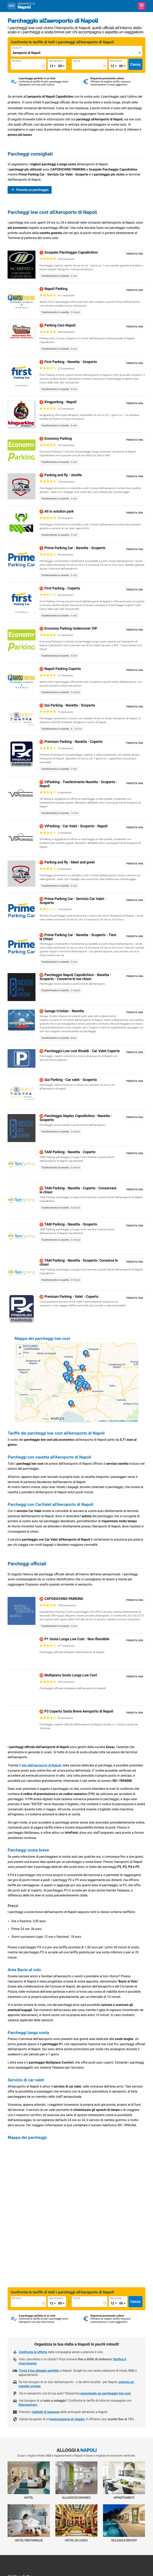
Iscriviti (20, 2497)
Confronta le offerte (33, 2244)
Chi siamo (95, 2508)
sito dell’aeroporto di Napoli (41, 1659)
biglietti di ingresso (46, 2303)
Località (17, 48)
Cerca (135, 64)
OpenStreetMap (118, 1344)
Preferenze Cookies (123, 2562)
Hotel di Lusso (76, 2414)
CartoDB (132, 1344)
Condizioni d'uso (80, 2562)
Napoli (26, 6)
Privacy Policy (101, 2562)
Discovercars (28, 2296)
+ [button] (20, 1271)
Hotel (29, 2372)
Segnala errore (59, 2562)
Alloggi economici (76, 2372)
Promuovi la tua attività (34, 2562)
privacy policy (31, 2488)
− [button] (20, 1278)
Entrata (16, 61)
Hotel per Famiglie (29, 2414)
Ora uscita (116, 61)
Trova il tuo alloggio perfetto (39, 2262)
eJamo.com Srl (76, 2556)
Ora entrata (56, 61)
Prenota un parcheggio (32, 190)
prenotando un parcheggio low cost (105, 2285)
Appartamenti (124, 2372)
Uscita (76, 61)
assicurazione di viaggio (67, 2311)
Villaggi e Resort (124, 2414)
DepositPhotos (108, 2530)
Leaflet (101, 1344)
